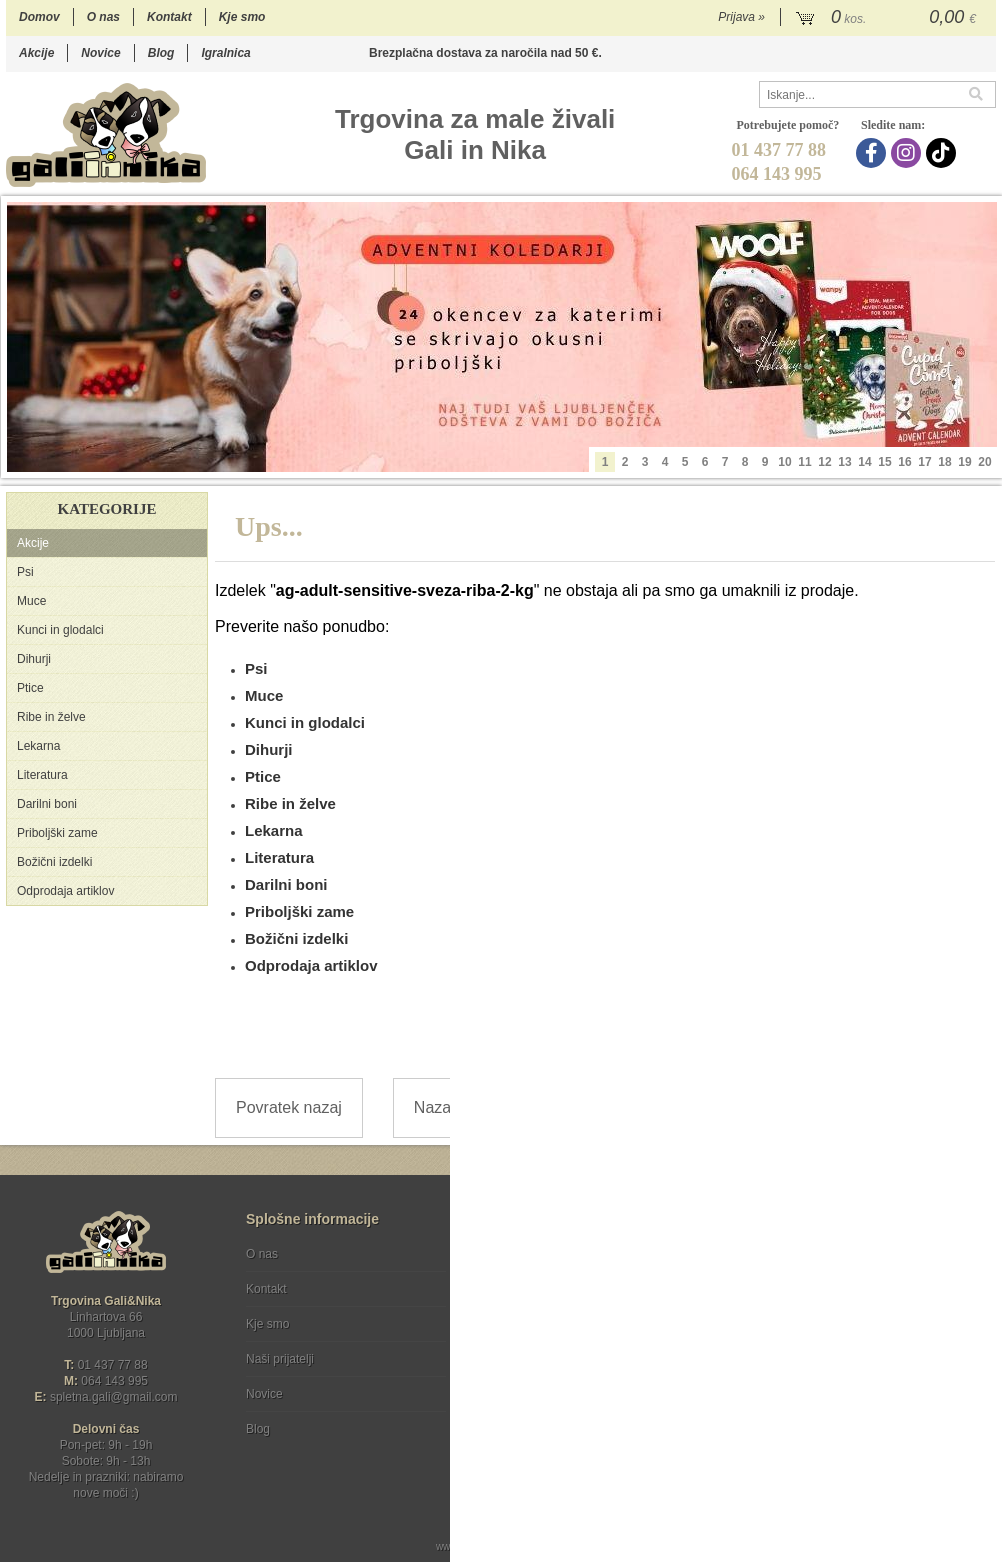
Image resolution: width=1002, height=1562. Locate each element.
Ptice (30, 688)
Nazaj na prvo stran (483, 1107)
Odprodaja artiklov (65, 891)
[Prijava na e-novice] (977, 1271)
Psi (25, 572)
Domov (39, 17)
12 (824, 462)
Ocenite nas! (543, 1421)
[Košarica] (888, 18)
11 (804, 462)
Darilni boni (47, 804)
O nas (103, 17)
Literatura (42, 775)
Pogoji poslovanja (533, 1254)
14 (864, 462)
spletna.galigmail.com (114, 1397)
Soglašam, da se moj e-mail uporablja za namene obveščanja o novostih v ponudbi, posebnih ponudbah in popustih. (865, 1335)
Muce (31, 601)
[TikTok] (943, 153)
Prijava (741, 17)
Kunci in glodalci (60, 630)
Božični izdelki (54, 862)
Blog (161, 53)
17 (924, 462)
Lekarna (38, 746)
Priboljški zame (57, 833)
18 (944, 462)
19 (964, 462)
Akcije (36, 53)
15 (884, 462)
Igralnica (225, 53)
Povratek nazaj (289, 1107)
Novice (100, 53)
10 (784, 462)
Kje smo (242, 17)
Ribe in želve (51, 717)
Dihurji (34, 659)
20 (984, 462)
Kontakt (169, 17)
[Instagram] (908, 153)
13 (844, 462)
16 (904, 462)
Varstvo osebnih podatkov (554, 1289)
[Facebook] (873, 153)
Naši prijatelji (280, 1359)
